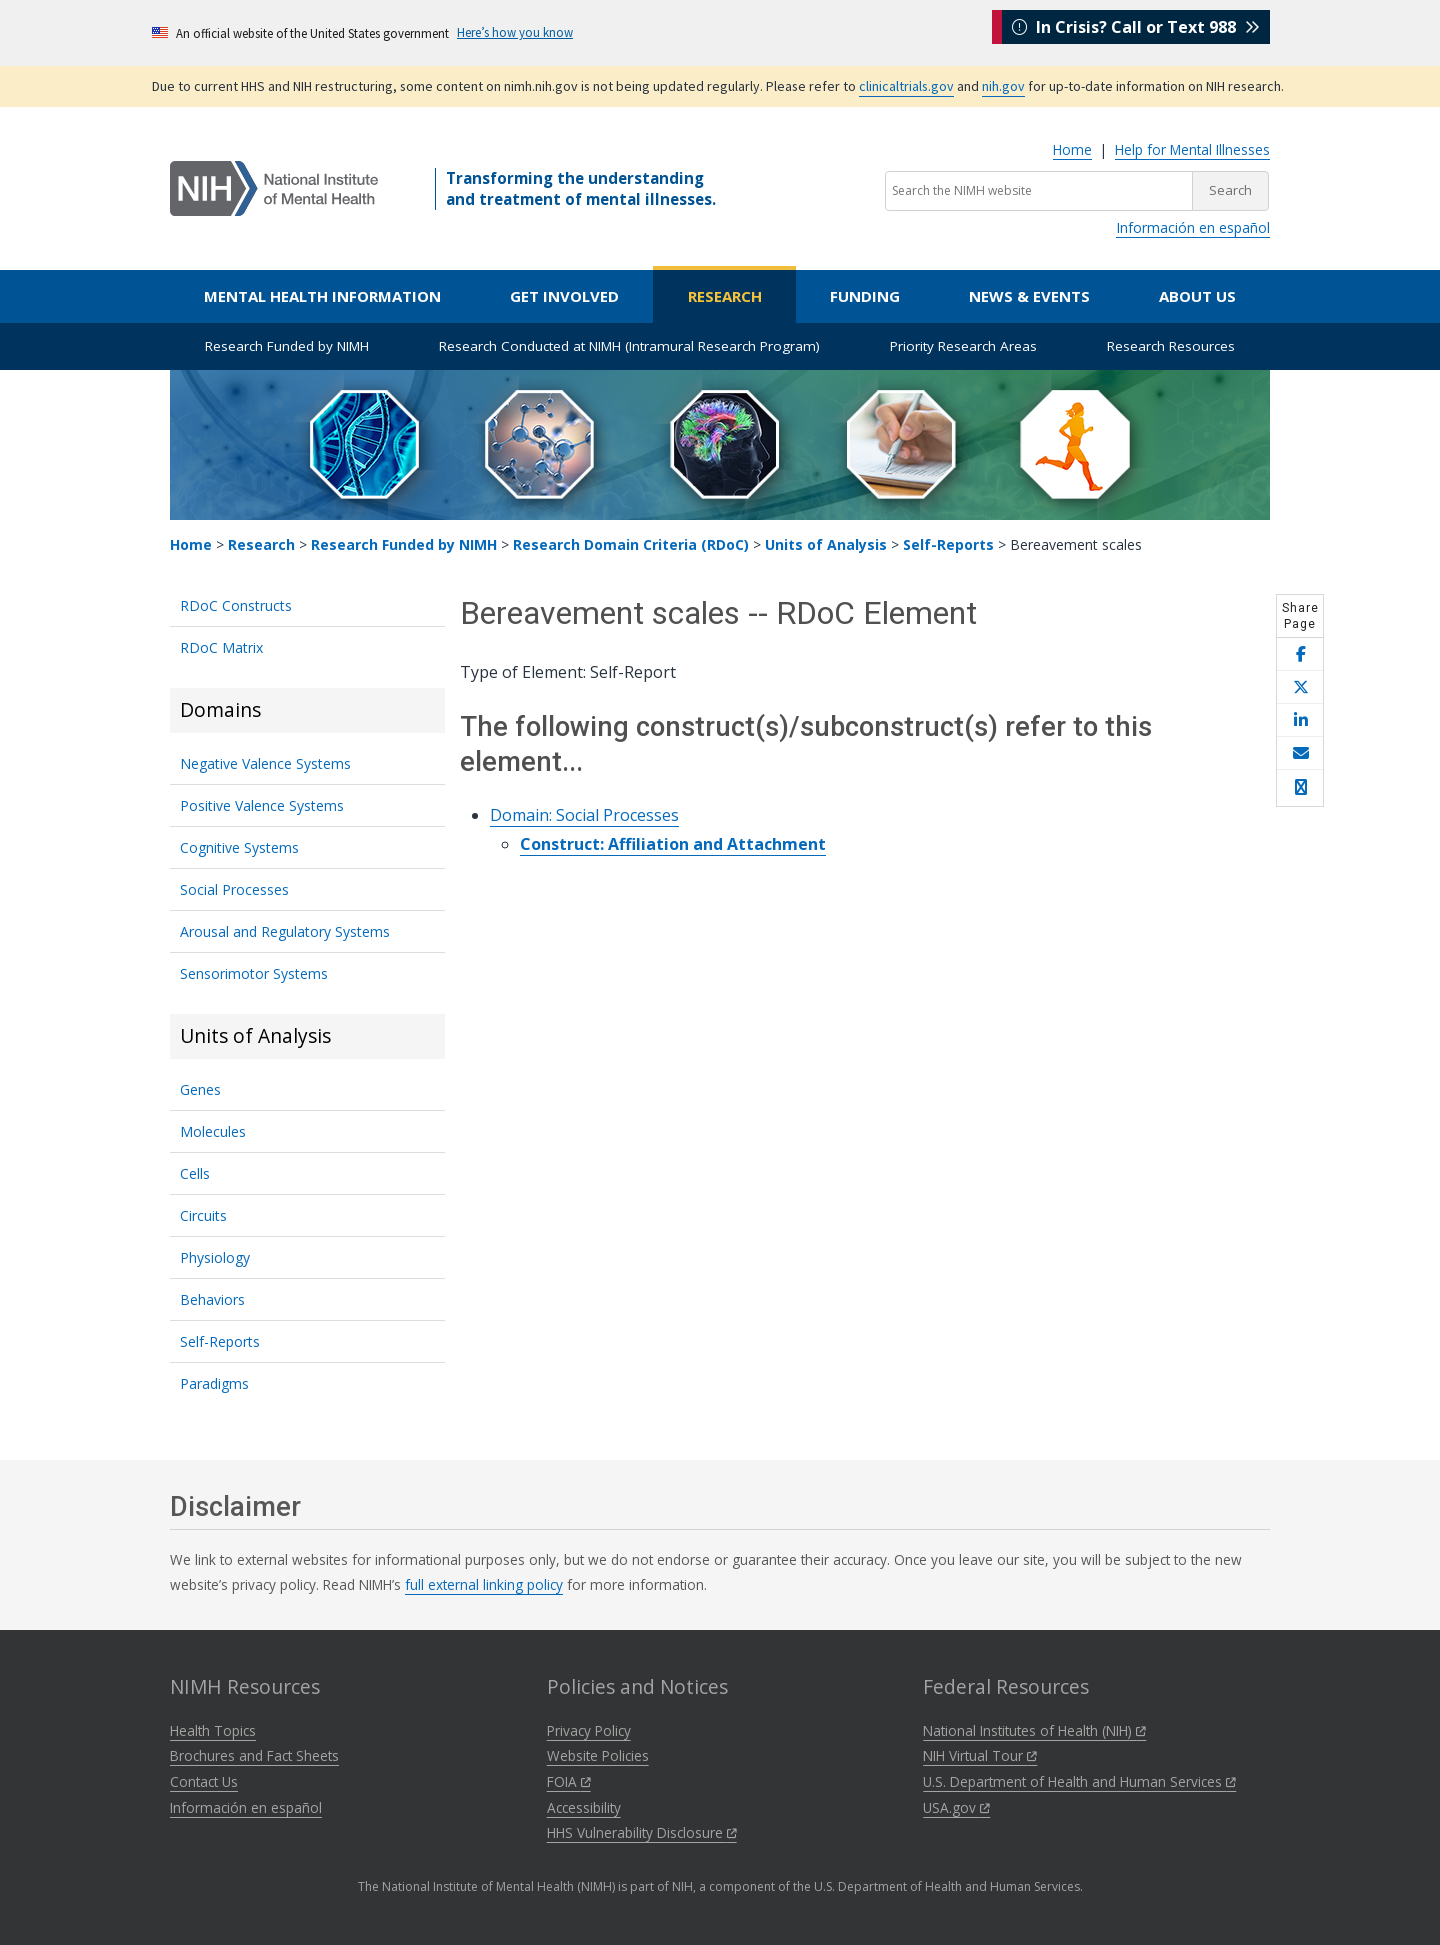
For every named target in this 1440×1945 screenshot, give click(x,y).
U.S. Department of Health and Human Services (1079, 1781)
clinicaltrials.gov (906, 86)
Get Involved (564, 296)
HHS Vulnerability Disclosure (642, 1832)
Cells (195, 1173)
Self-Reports (948, 544)
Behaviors (212, 1299)
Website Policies (598, 1755)
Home (1072, 149)
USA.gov (956, 1807)
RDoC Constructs (236, 605)
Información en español (1193, 227)
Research (725, 296)
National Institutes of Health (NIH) (1034, 1730)
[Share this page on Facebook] (1300, 654)
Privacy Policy (589, 1730)
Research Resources (1171, 346)
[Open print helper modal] (1300, 788)
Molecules (213, 1131)
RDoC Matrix (221, 647)
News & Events (1029, 296)
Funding (865, 296)
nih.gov (1003, 86)
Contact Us (204, 1781)
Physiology (215, 1257)
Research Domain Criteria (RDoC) (631, 544)
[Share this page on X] (1300, 687)
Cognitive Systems (239, 847)
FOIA (569, 1781)
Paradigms (214, 1383)
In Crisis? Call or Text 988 (1136, 32)
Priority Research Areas (963, 346)
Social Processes (234, 889)
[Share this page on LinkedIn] (1300, 720)
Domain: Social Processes (584, 815)
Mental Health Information (322, 296)
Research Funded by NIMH (287, 346)
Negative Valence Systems (265, 763)
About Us (1197, 296)
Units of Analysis (826, 544)
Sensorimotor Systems (254, 973)
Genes (200, 1089)
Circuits (203, 1215)
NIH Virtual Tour (980, 1755)
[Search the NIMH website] (1039, 191)
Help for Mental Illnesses (1192, 149)
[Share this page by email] (1300, 753)
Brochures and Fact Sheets (254, 1755)
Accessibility (584, 1807)
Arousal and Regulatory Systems (285, 931)
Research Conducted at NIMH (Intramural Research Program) (629, 346)
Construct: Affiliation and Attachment (673, 844)
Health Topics (213, 1730)
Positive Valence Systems (262, 805)
